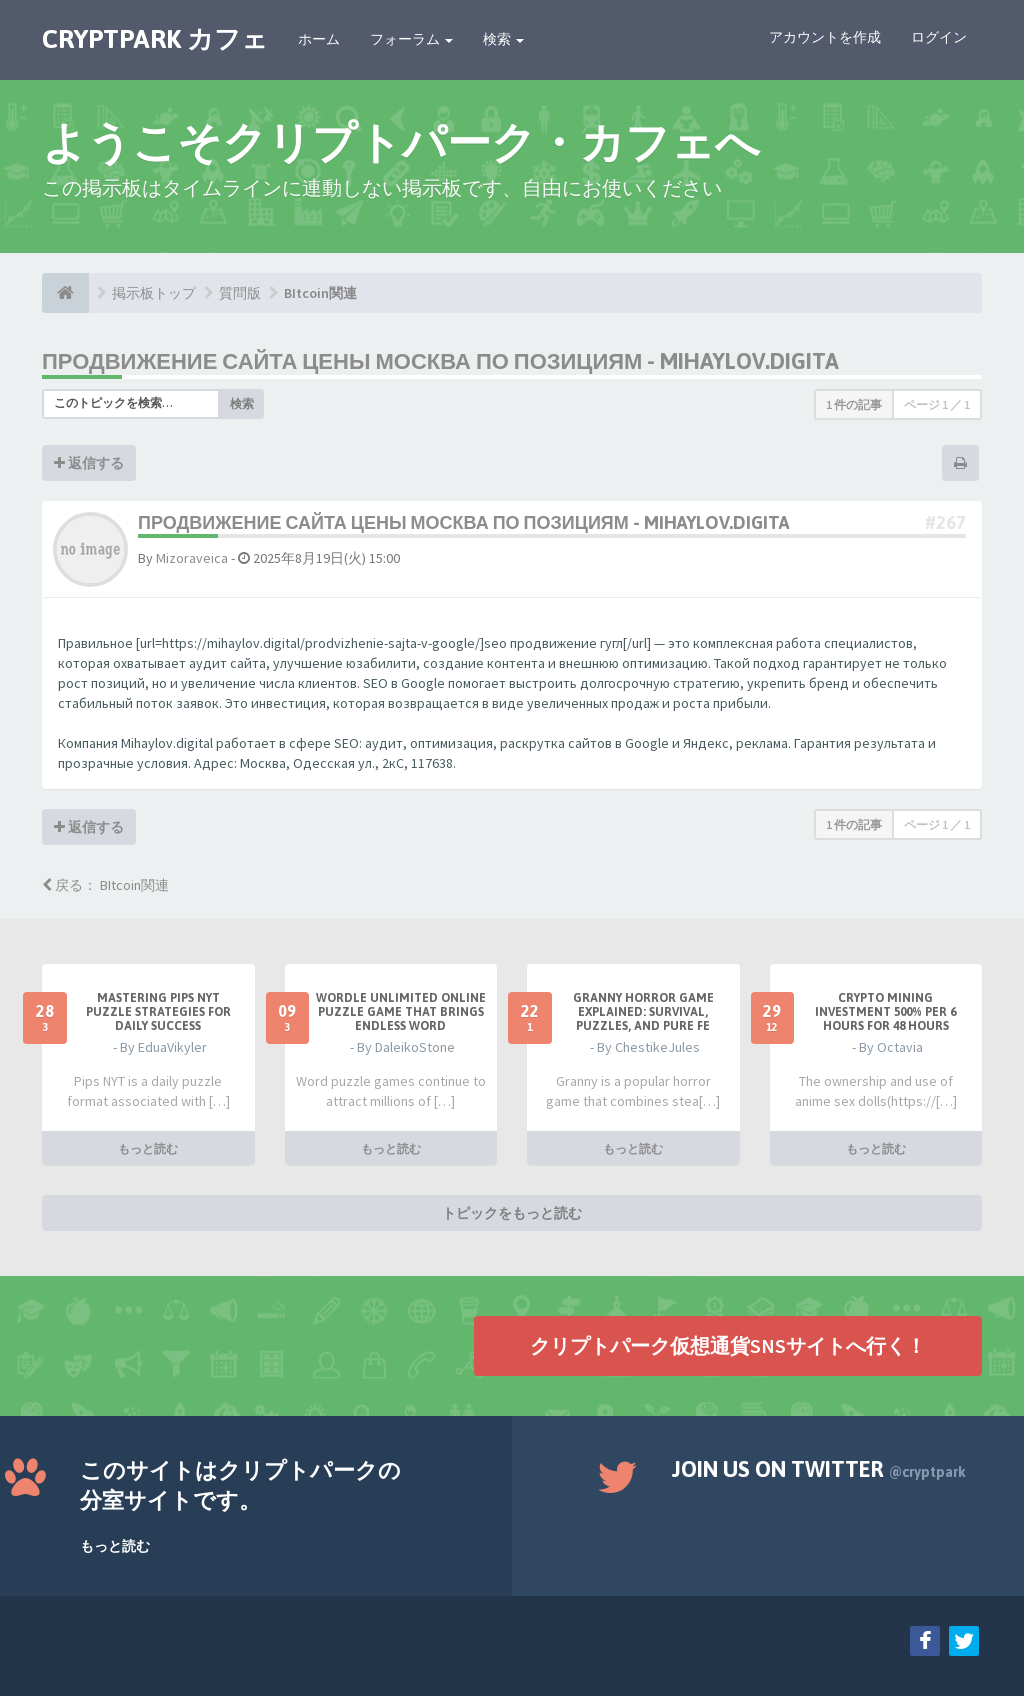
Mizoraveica (192, 558)
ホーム (319, 39)
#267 (945, 522)
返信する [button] (89, 463)
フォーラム (411, 39)
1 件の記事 (854, 404)
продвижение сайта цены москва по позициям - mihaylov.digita (440, 361)
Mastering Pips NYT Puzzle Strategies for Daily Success (158, 1012)
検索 (503, 39)
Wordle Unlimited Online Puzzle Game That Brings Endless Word (401, 1012)
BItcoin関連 (320, 293)
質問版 (240, 293)
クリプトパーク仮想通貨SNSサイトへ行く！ (728, 1344)
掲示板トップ (154, 293)
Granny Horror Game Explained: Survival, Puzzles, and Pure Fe (643, 1012)
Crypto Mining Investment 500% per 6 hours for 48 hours (885, 1012)
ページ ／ (937, 404)
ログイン (939, 37)
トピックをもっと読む (512, 1212)
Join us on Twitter (819, 1469)
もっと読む (148, 1147)
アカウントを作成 (825, 37)
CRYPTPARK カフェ (155, 39)
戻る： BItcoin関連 (105, 885)
